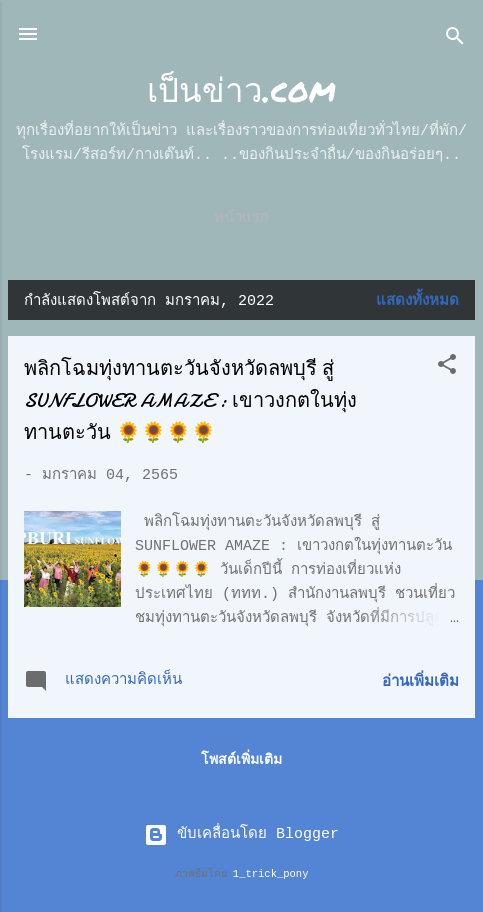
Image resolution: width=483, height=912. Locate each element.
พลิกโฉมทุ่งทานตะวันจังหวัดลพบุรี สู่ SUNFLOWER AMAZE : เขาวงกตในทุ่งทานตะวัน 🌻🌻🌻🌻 (190, 400)
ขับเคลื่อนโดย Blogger (241, 834)
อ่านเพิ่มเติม (420, 682)
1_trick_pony (271, 874)
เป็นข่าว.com (241, 88)
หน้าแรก (241, 218)
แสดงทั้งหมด (417, 301)
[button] (447, 368)
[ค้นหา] (455, 40)
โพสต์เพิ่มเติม (241, 760)
